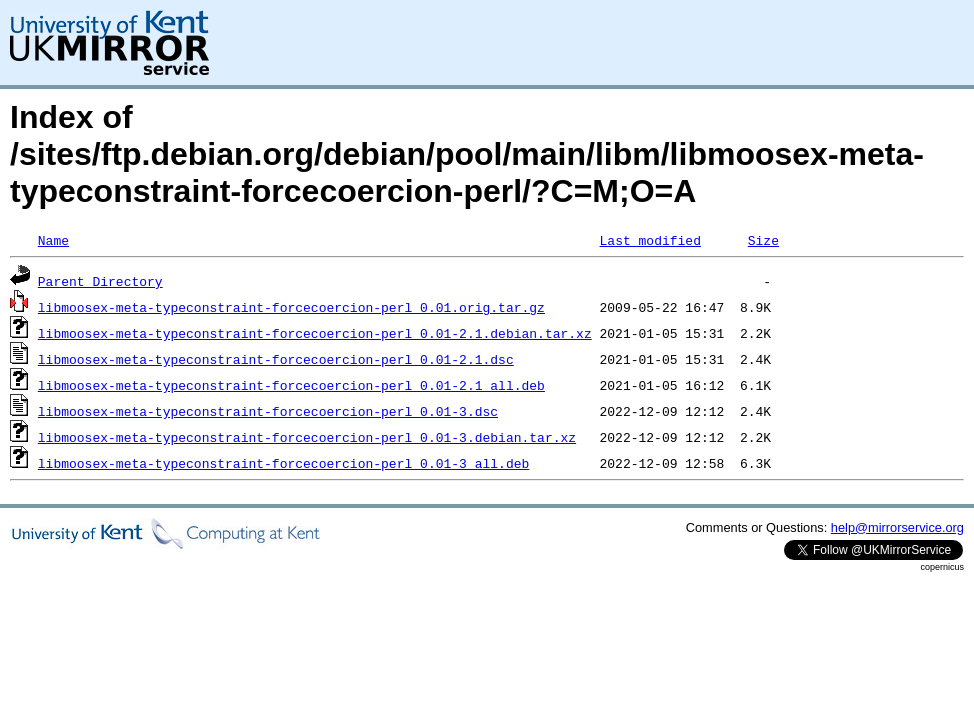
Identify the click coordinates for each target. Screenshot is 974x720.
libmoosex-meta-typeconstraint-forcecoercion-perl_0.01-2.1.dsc (276, 359)
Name (53, 240)
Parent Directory (100, 281)
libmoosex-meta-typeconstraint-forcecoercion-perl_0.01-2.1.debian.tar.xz (315, 333)
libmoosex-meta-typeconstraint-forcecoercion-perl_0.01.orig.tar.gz (291, 307)
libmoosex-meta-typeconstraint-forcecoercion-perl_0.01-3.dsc (268, 411)
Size (763, 240)
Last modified (649, 240)
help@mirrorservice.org (897, 527)
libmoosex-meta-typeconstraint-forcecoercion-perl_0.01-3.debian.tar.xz (307, 437)
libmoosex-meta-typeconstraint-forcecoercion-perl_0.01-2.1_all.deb (291, 385)
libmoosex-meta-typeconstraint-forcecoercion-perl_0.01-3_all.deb (283, 463)
